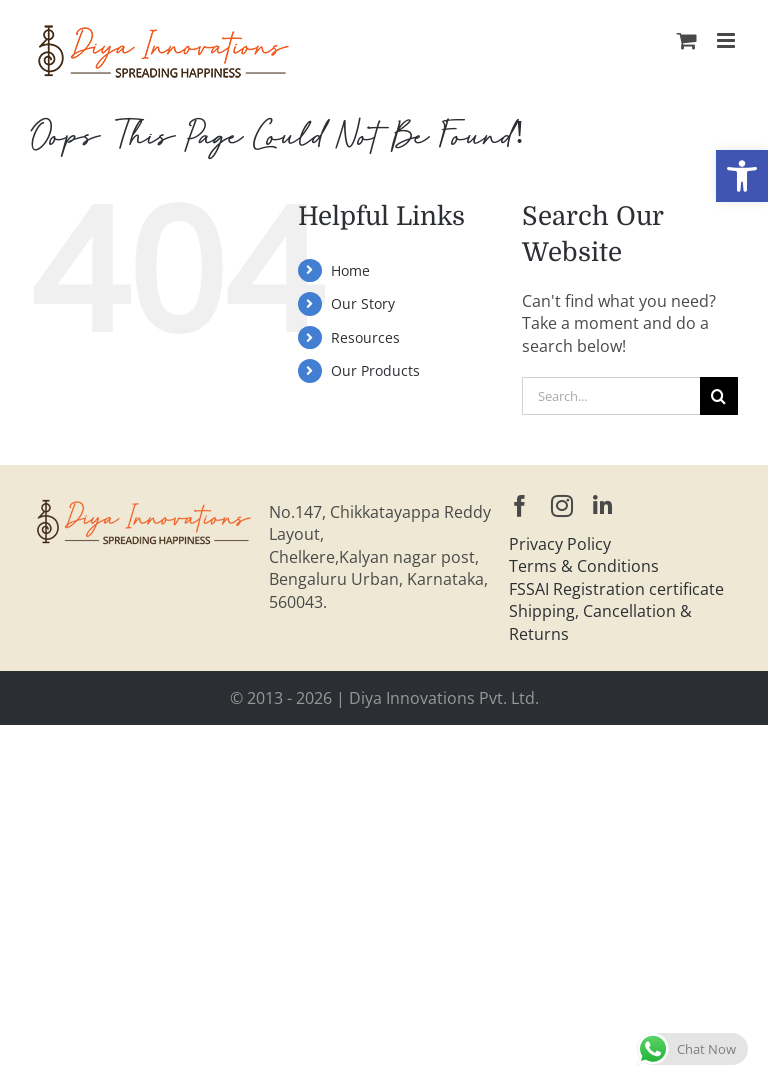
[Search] (719, 396)
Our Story (363, 303)
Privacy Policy (560, 544)
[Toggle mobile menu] (727, 40)
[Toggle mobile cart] (687, 40)
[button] (742, 176)
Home (350, 270)
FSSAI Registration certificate (616, 589)
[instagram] (562, 506)
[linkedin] (602, 506)
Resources (365, 337)
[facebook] (520, 506)
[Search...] (611, 396)
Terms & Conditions (584, 566)
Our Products (375, 370)
